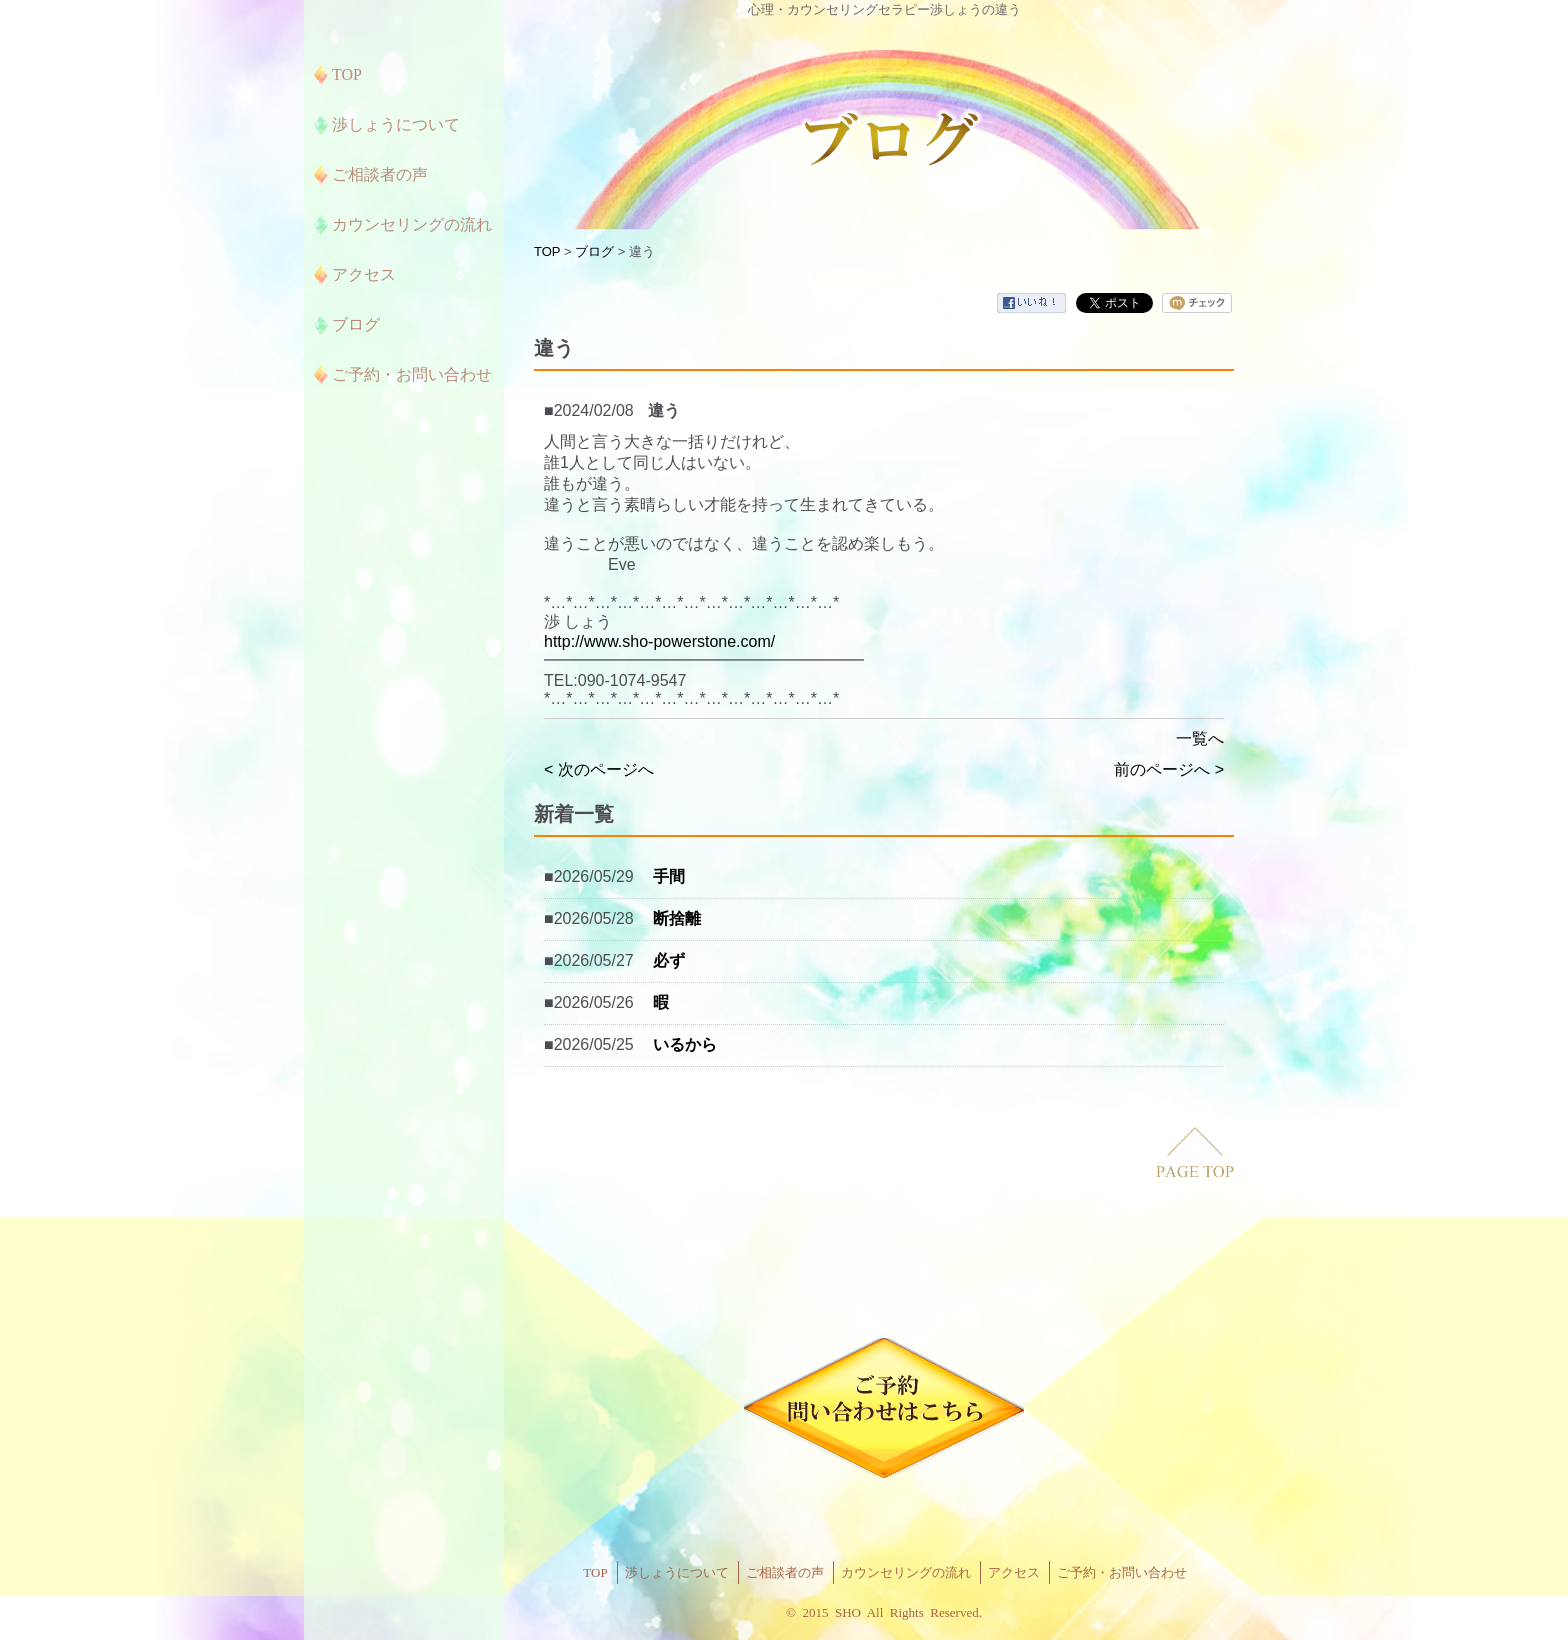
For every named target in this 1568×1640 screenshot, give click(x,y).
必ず (669, 960)
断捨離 (677, 918)
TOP (547, 251)
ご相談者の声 (785, 1572)
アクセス (1014, 1572)
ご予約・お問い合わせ (1122, 1572)
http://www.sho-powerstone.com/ (659, 641)
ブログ (594, 251)
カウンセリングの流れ (906, 1572)
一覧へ (1200, 738)
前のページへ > (1169, 769)
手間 (669, 876)
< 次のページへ (599, 769)
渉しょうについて (677, 1572)
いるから (685, 1044)
